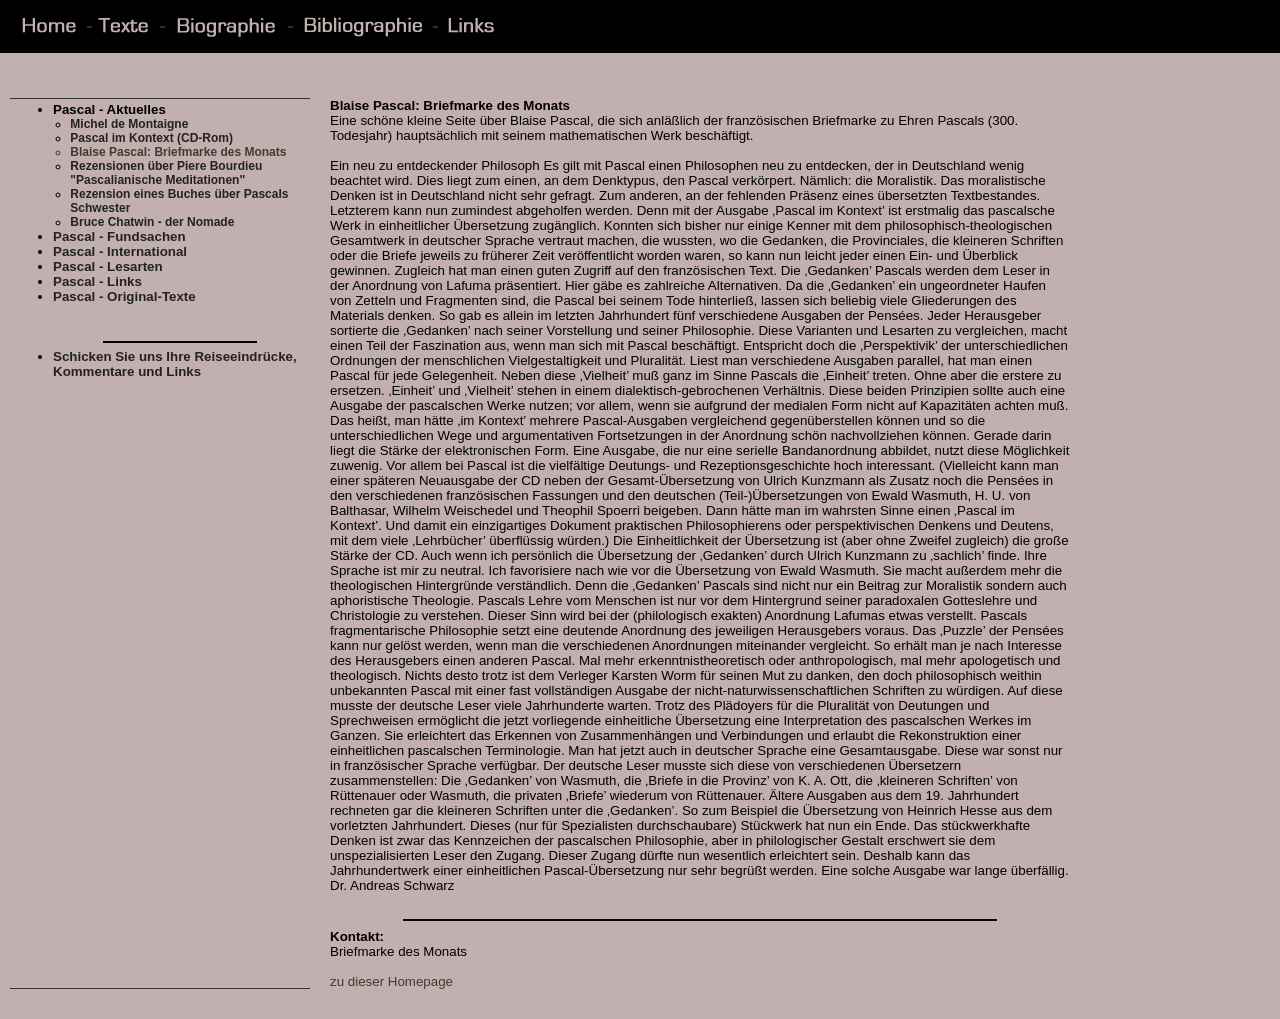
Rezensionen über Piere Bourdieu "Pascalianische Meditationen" (166, 173)
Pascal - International (120, 251)
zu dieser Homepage (391, 981)
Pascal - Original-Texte (124, 296)
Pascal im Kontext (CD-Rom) (151, 138)
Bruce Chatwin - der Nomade (152, 222)
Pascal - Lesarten (108, 266)
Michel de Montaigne (129, 124)
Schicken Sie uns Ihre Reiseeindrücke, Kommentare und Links (175, 364)
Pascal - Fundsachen (119, 236)
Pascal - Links (97, 281)
